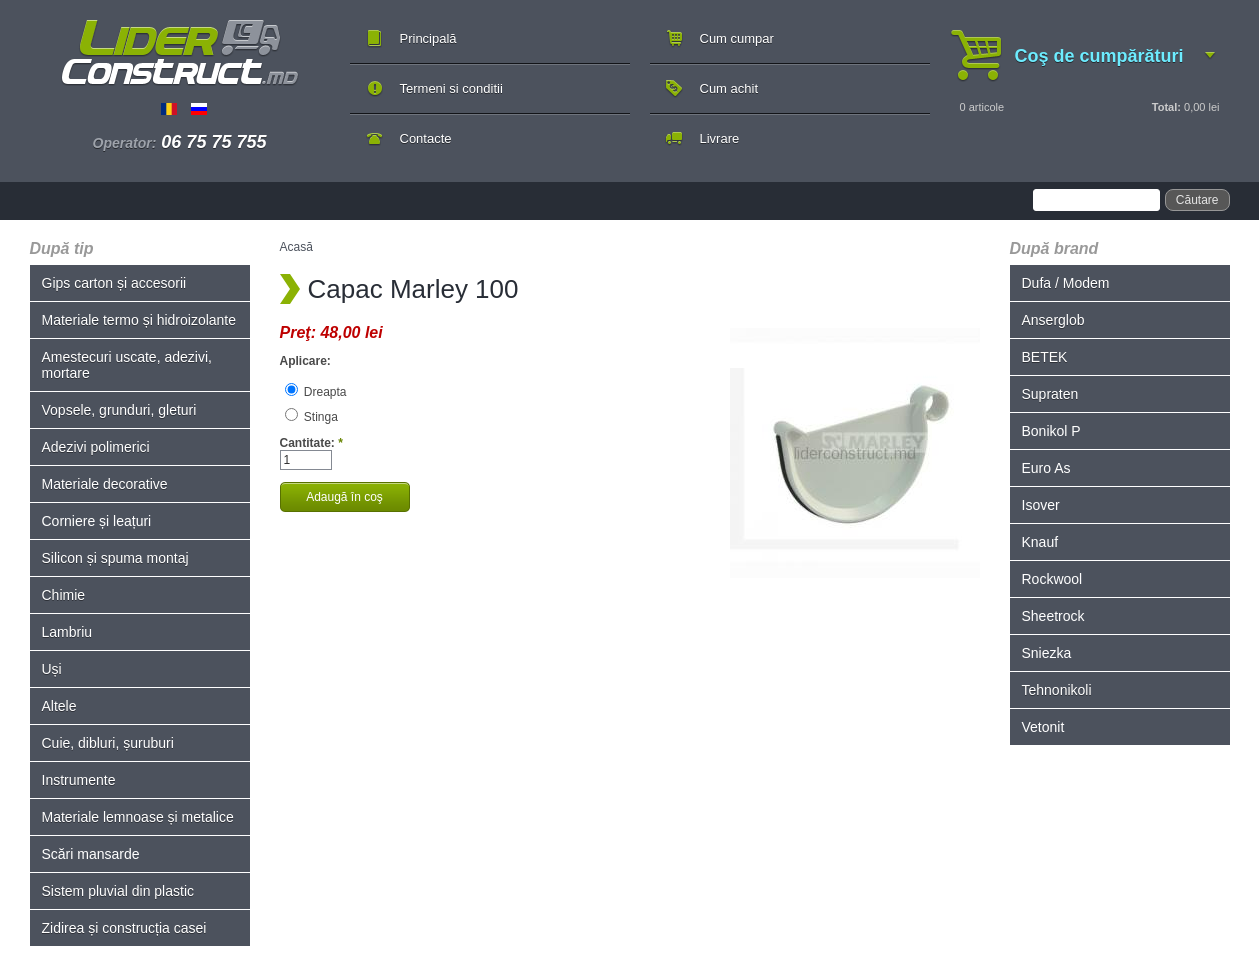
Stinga (311, 417)
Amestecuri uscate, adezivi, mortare (127, 365)
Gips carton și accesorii (114, 283)
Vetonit (1043, 727)
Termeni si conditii (451, 88)
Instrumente (79, 780)
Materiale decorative (105, 484)
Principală (428, 38)
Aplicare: (305, 361)
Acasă (296, 247)
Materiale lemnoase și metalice (138, 817)
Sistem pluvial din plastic (118, 891)
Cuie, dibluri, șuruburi (108, 743)
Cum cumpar (737, 38)
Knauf (1040, 542)
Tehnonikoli (1057, 690)
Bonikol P (1051, 431)
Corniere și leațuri (97, 521)
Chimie (64, 595)
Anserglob (1053, 320)
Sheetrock (1053, 616)
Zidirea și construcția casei (124, 928)
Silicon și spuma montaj (115, 558)
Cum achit (729, 88)
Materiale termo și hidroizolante (139, 320)
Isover (1041, 505)
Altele (59, 706)
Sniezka (1047, 653)
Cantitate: (311, 443)
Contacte (426, 138)
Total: (1166, 107)
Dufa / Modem (1066, 283)
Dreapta (316, 392)
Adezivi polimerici (96, 447)
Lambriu (67, 632)
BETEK (1045, 357)
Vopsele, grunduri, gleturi (119, 410)
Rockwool (1052, 579)
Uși (52, 669)
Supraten (1050, 394)
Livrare (720, 138)
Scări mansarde (91, 854)
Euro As (1046, 468)
